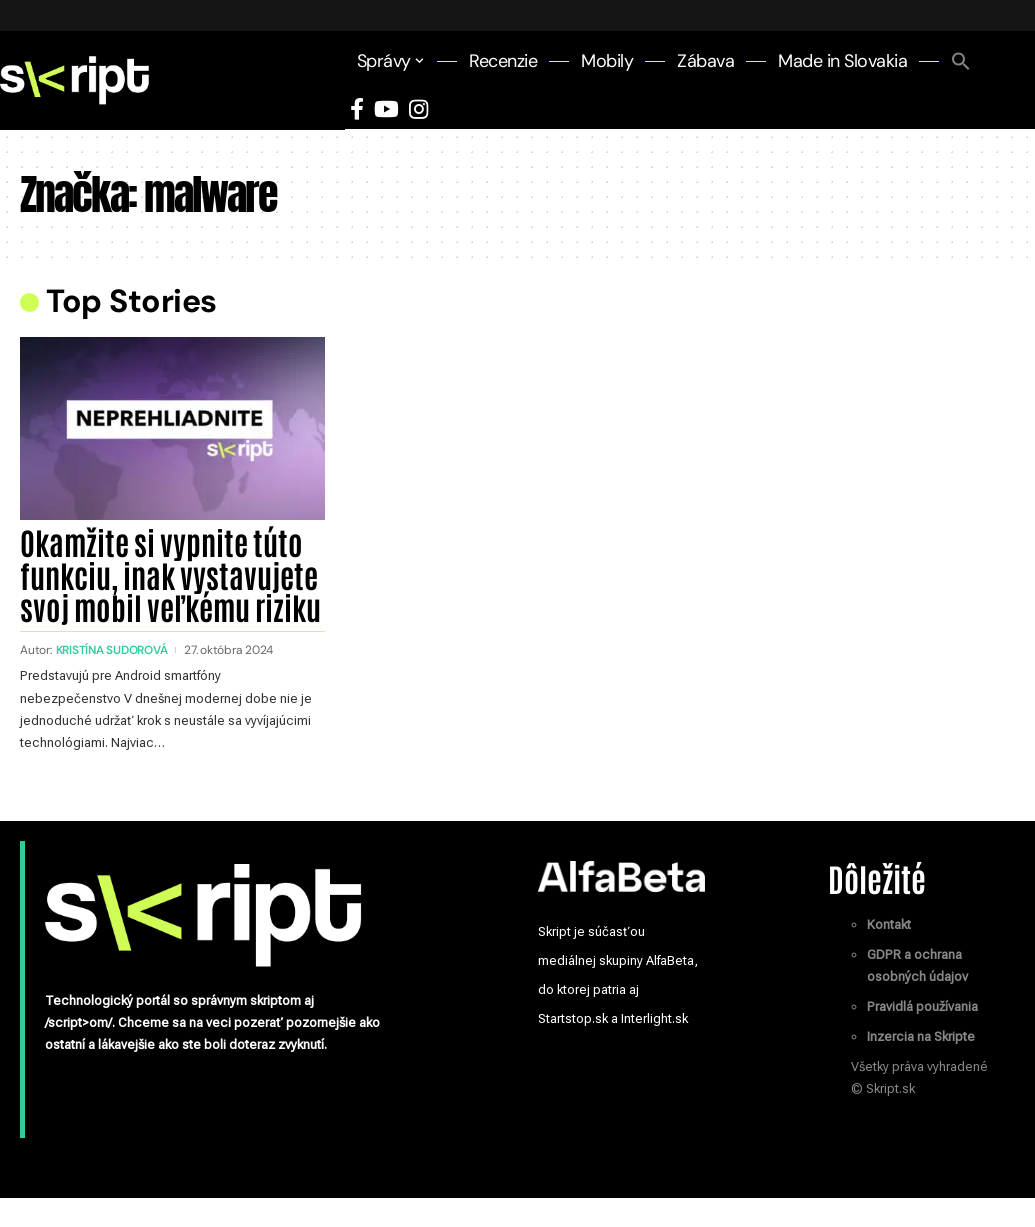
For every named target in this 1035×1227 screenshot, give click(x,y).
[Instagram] (418, 109)
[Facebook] (357, 109)
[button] (961, 61)
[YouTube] (386, 109)
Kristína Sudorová (113, 680)
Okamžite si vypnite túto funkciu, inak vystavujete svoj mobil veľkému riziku (167, 588)
